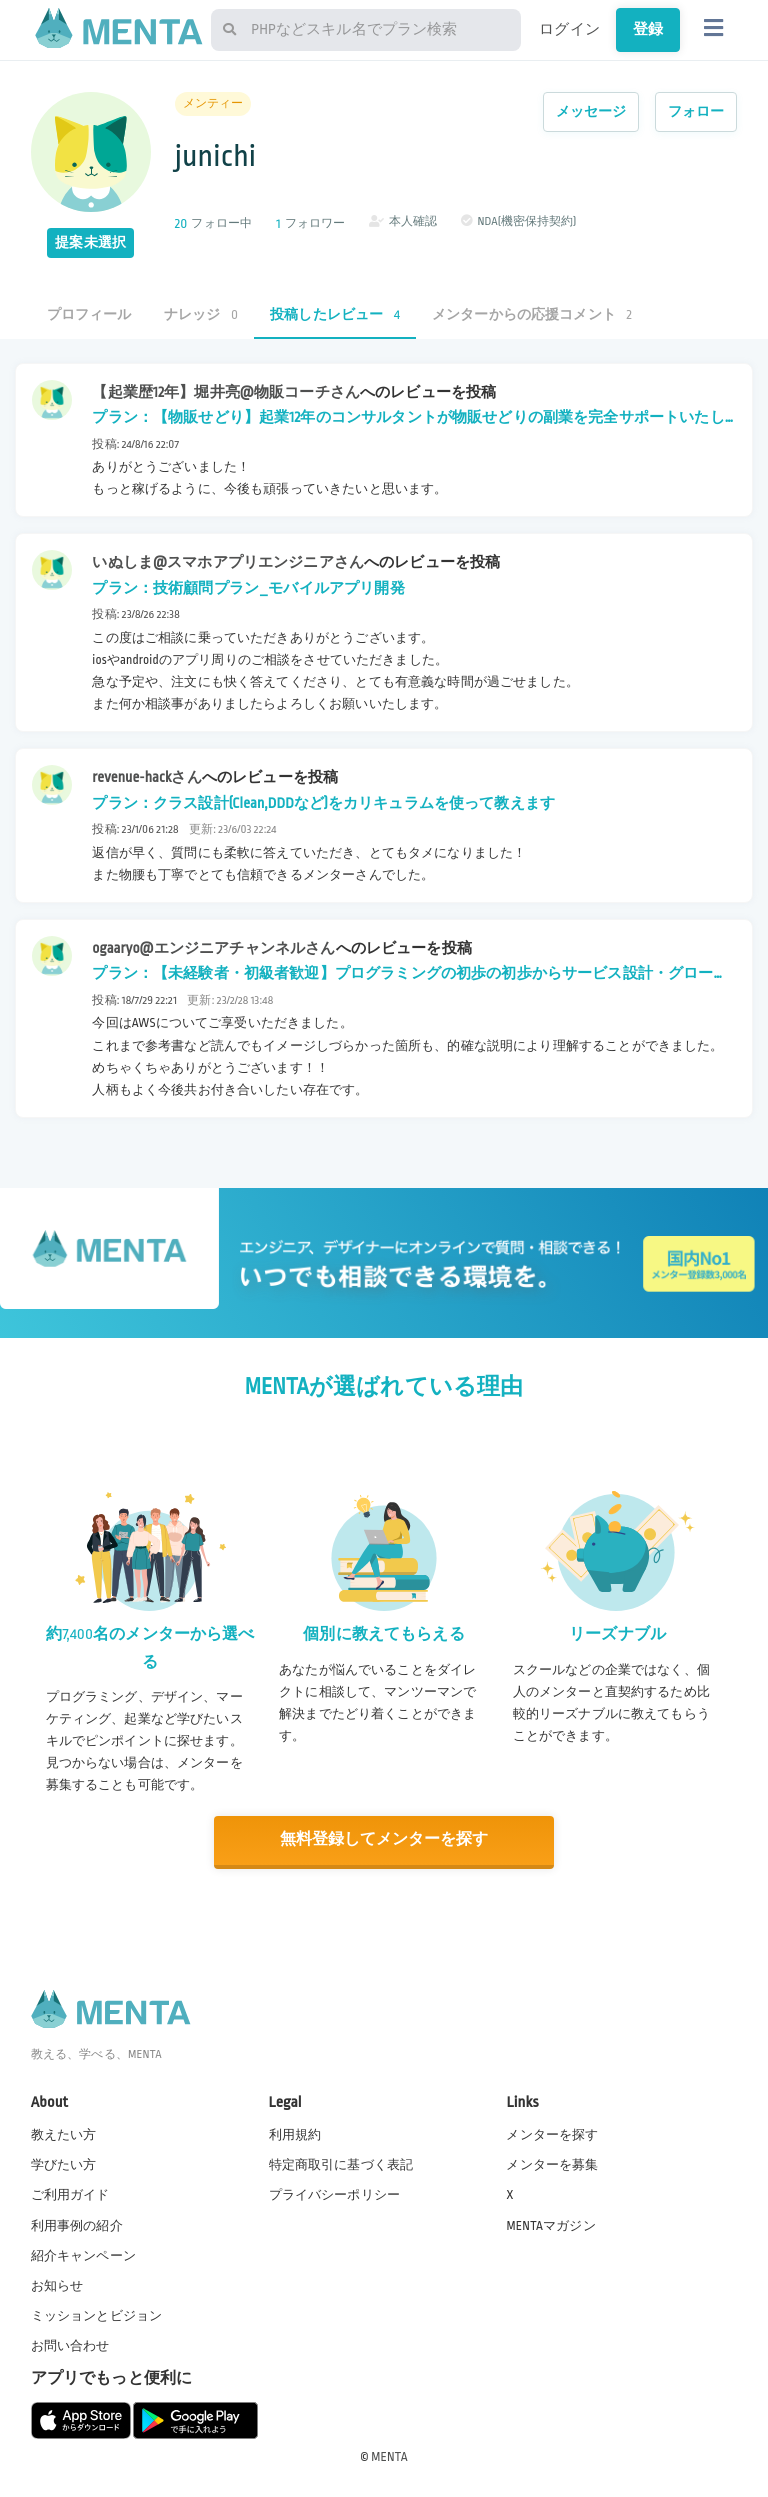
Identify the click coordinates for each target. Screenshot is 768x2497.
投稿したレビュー (335, 314)
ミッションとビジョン (97, 2315)
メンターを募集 (552, 2164)
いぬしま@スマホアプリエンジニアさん (228, 562)
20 (181, 223)
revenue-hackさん (146, 777)
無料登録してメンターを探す (384, 1839)
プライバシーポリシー (335, 2194)
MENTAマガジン (550, 2224)
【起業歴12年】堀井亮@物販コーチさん (226, 392)
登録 (648, 29)
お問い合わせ (70, 2345)
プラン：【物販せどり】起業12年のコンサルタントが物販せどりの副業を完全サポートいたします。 (408, 420)
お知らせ (57, 2285)
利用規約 (295, 2134)
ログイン (569, 29)
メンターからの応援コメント (532, 314)
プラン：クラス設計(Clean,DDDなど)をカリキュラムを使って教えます (323, 803)
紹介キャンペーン (83, 2254)
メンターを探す (552, 2134)
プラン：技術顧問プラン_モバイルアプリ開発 (248, 588)
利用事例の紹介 (77, 2224)
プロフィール (89, 314)
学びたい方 (64, 2164)
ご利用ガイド (70, 2194)
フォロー (696, 111)
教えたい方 (64, 2134)
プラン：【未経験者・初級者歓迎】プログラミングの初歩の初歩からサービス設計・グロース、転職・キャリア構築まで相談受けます (402, 976)
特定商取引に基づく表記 (341, 2164)
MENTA (389, 2456)
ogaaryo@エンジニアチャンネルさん (213, 948)
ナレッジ (201, 314)
